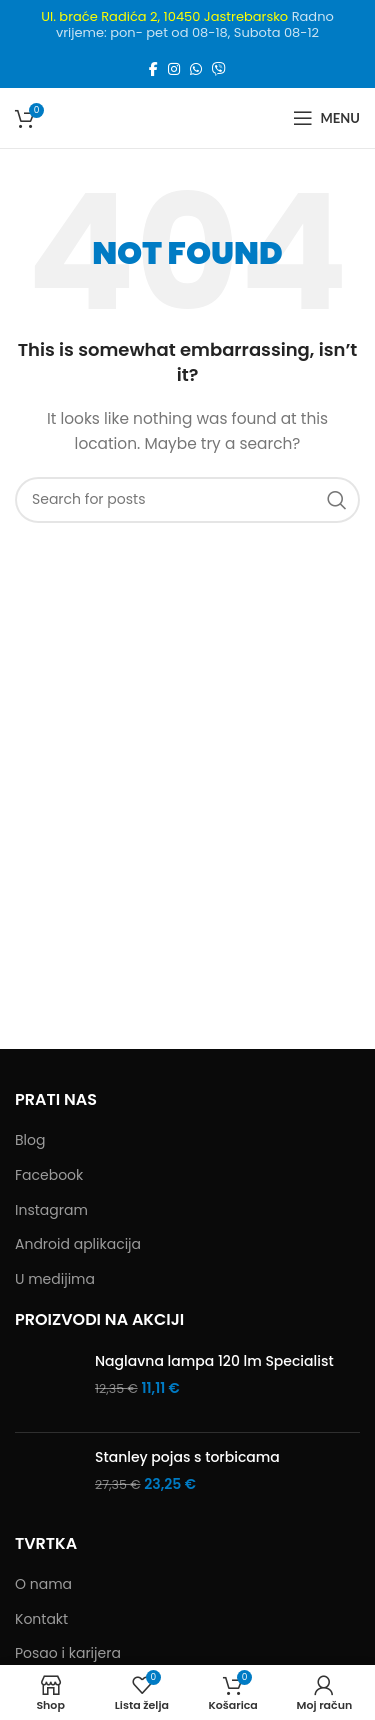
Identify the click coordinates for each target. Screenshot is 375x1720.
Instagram (51, 1210)
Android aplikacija (78, 1244)
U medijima (55, 1279)
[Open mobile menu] (326, 118)
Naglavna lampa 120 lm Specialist (214, 1361)
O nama (43, 1584)
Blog (30, 1140)
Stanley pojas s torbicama (187, 1457)
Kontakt (41, 1619)
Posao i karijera (68, 1653)
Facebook (49, 1175)
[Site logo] (183, 117)
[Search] (187, 500)
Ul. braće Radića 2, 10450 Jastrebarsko (164, 16)
